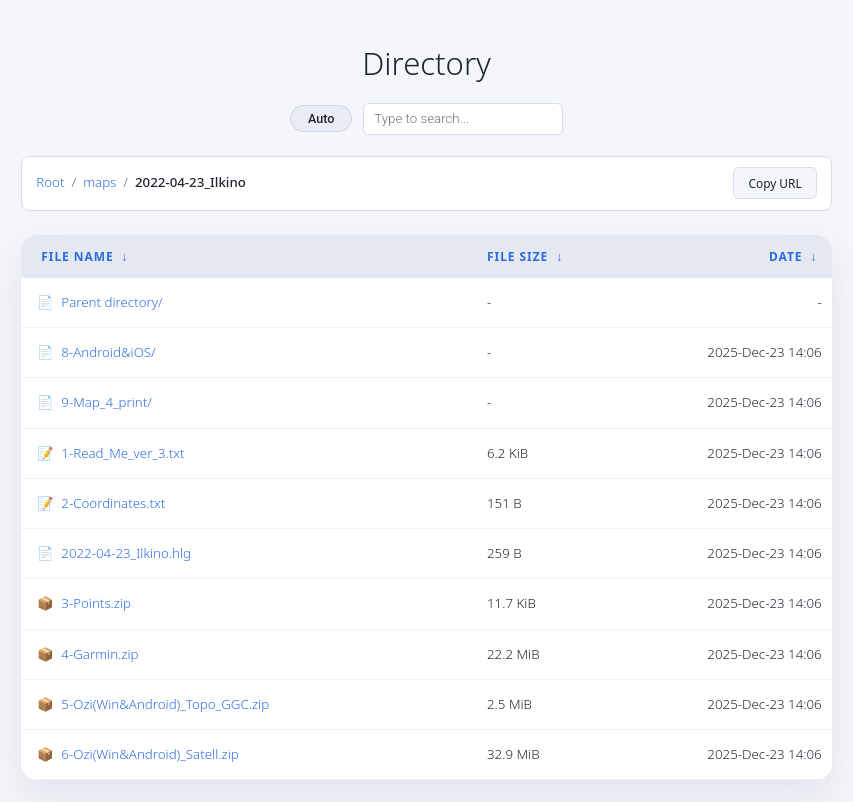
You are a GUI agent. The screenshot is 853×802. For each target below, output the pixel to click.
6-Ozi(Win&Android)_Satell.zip (149, 754)
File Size (517, 256)
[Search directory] (463, 119)
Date (785, 256)
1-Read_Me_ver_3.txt (122, 453)
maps (99, 182)
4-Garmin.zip (99, 654)
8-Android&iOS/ (108, 352)
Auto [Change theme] (321, 118)
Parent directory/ (111, 302)
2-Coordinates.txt (113, 503)
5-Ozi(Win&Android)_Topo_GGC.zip (165, 704)
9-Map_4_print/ (106, 402)
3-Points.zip (96, 603)
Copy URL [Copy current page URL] (774, 183)
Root (50, 182)
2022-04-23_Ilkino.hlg (126, 553)
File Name (77, 256)
